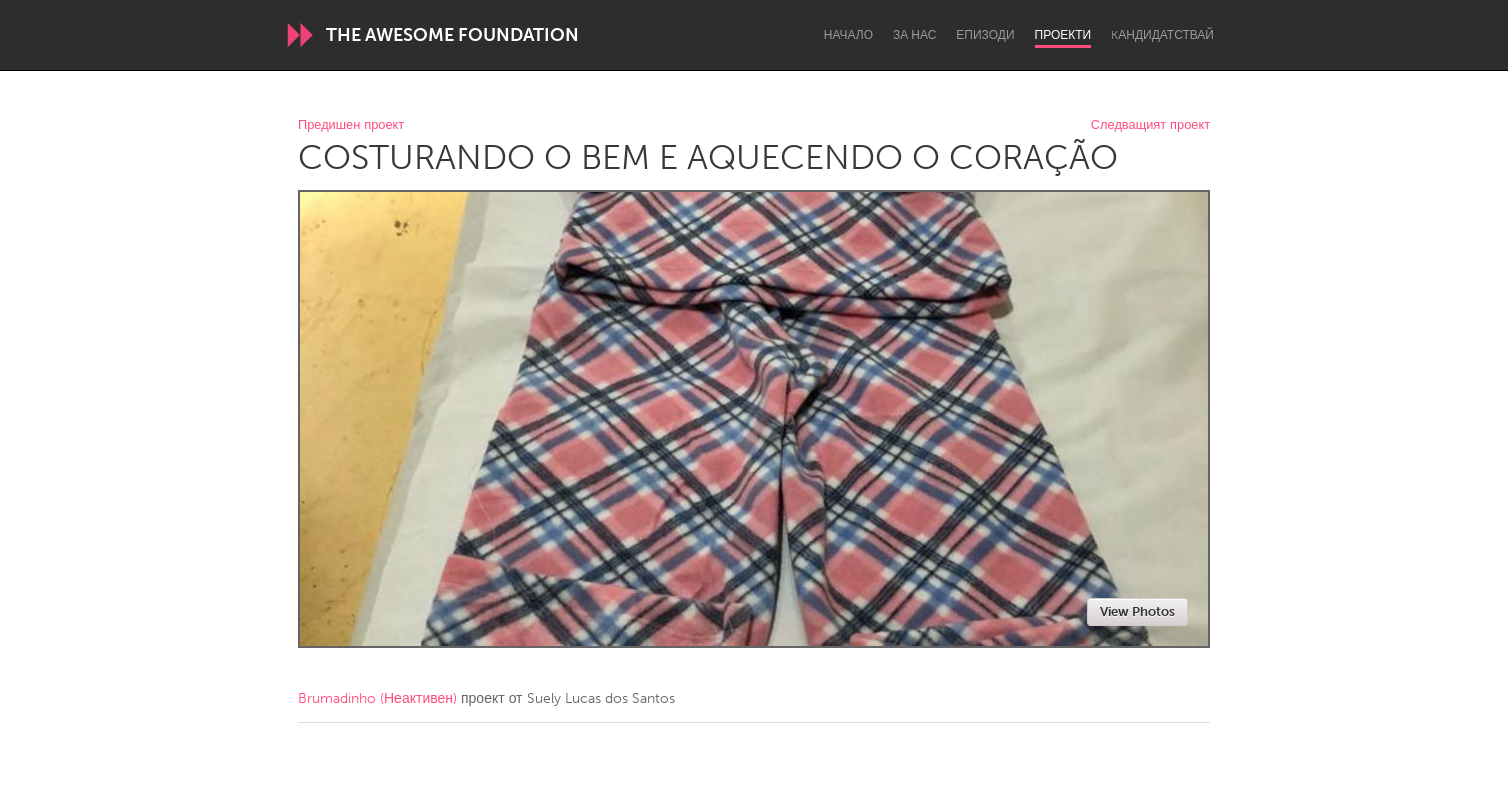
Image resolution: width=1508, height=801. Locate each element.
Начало (848, 35)
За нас (914, 35)
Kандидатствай (1162, 35)
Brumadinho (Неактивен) (377, 698)
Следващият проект (1150, 125)
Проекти (1063, 35)
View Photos (1137, 611)
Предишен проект (351, 125)
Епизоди (985, 35)
